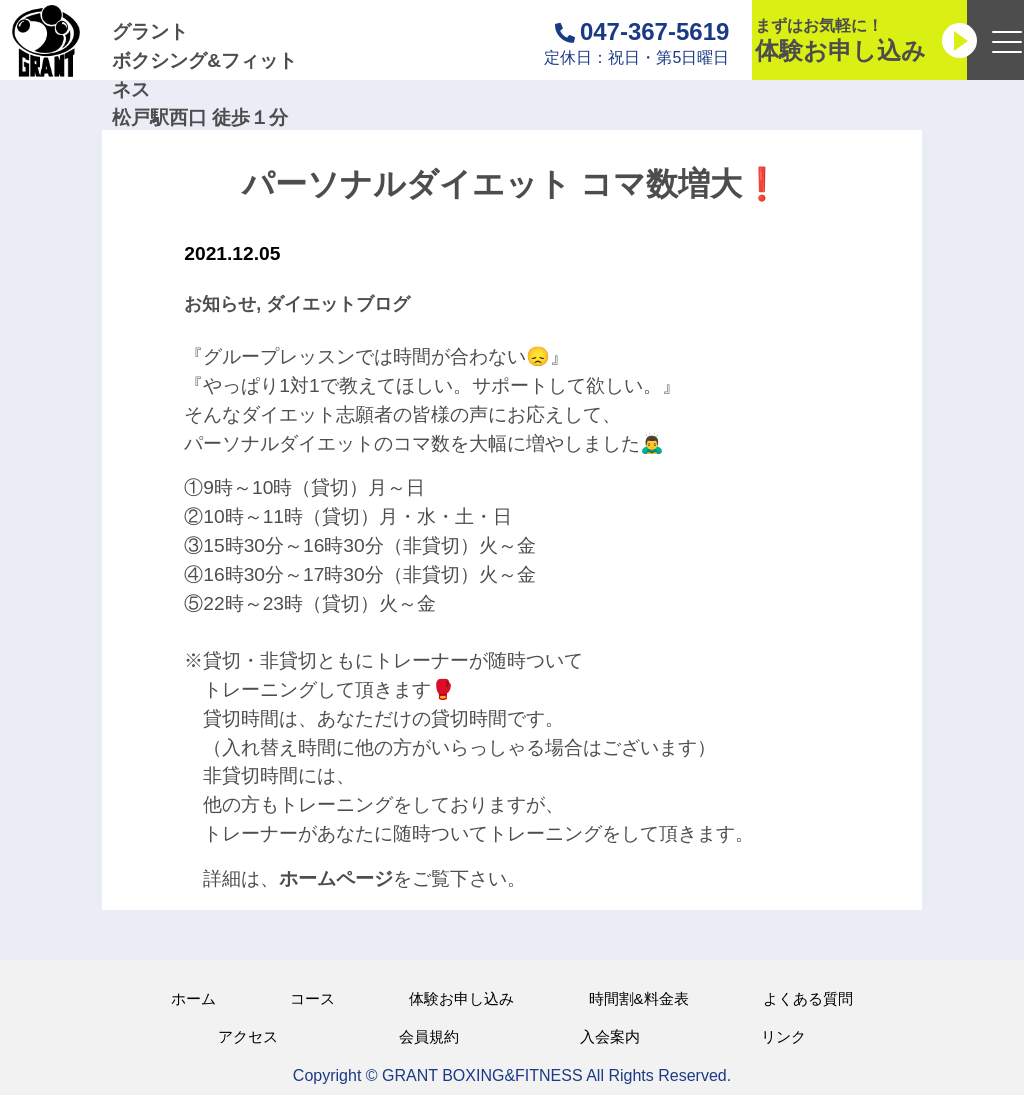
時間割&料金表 (639, 998)
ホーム (193, 998)
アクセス (248, 1036)
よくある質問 (808, 998)
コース (312, 998)
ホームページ (336, 878)
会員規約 (429, 1036)
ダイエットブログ (338, 304)
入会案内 (610, 1036)
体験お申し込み (461, 998)
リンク (783, 1036)
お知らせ (220, 304)
